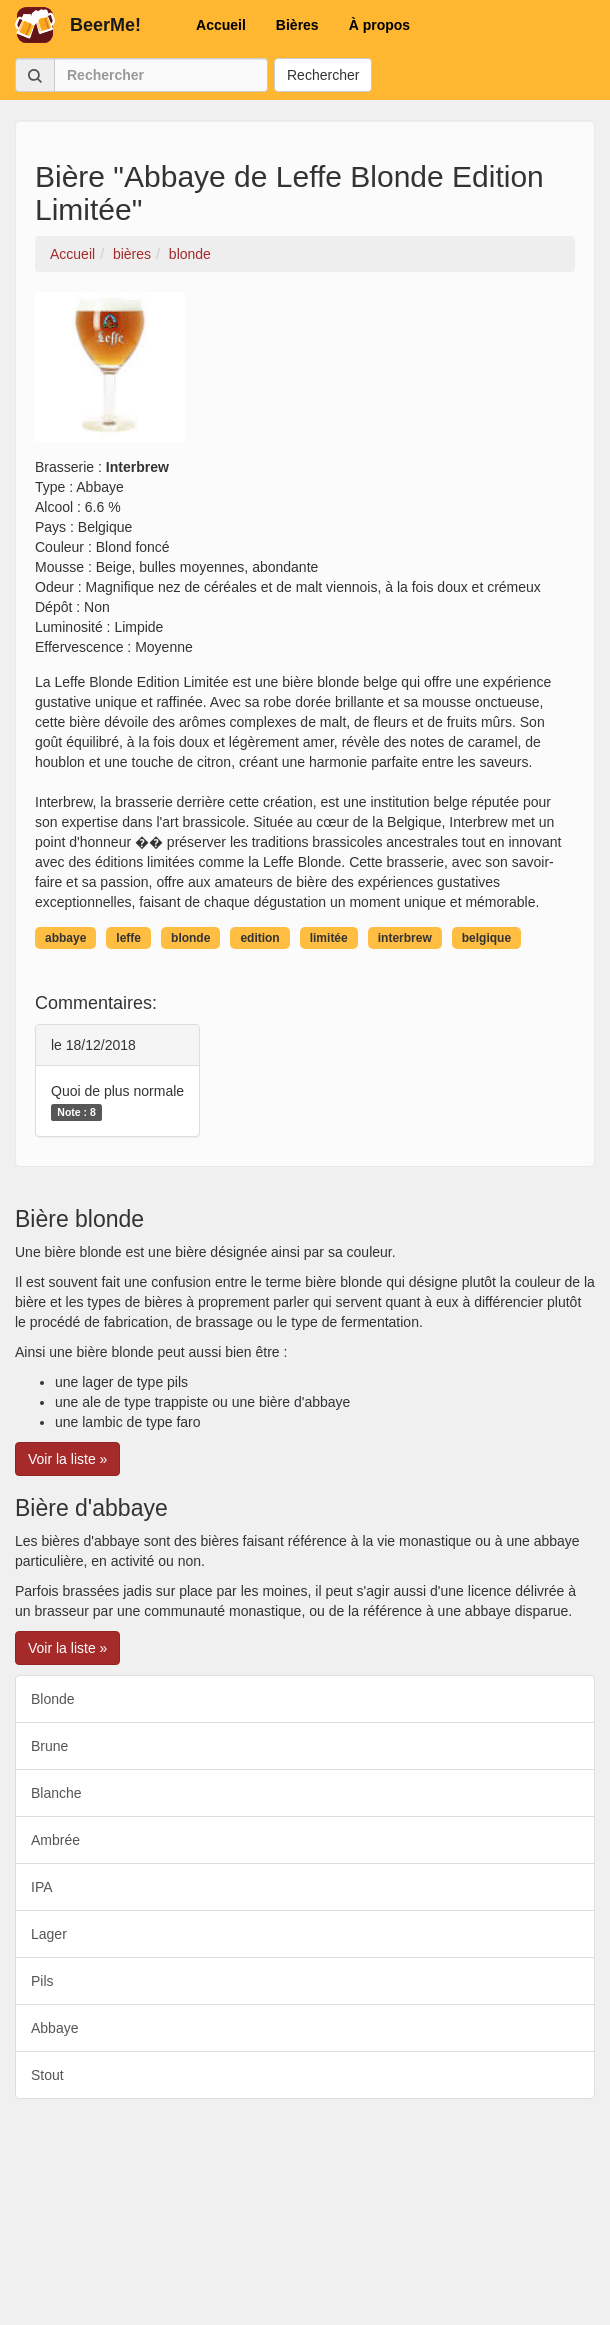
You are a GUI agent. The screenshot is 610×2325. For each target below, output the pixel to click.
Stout (47, 2075)
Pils (42, 1981)
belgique (486, 938)
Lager (49, 1934)
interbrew (405, 938)
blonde (190, 938)
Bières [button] (297, 25)
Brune (49, 1746)
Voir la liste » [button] (67, 1459)
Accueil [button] (221, 25)
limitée (329, 938)
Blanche (56, 1793)
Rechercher (323, 75)
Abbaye (54, 2028)
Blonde (53, 1699)
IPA (42, 1887)
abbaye (65, 938)
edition (259, 938)
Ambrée (55, 1840)
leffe (128, 938)
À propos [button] (379, 25)
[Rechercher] (161, 75)
